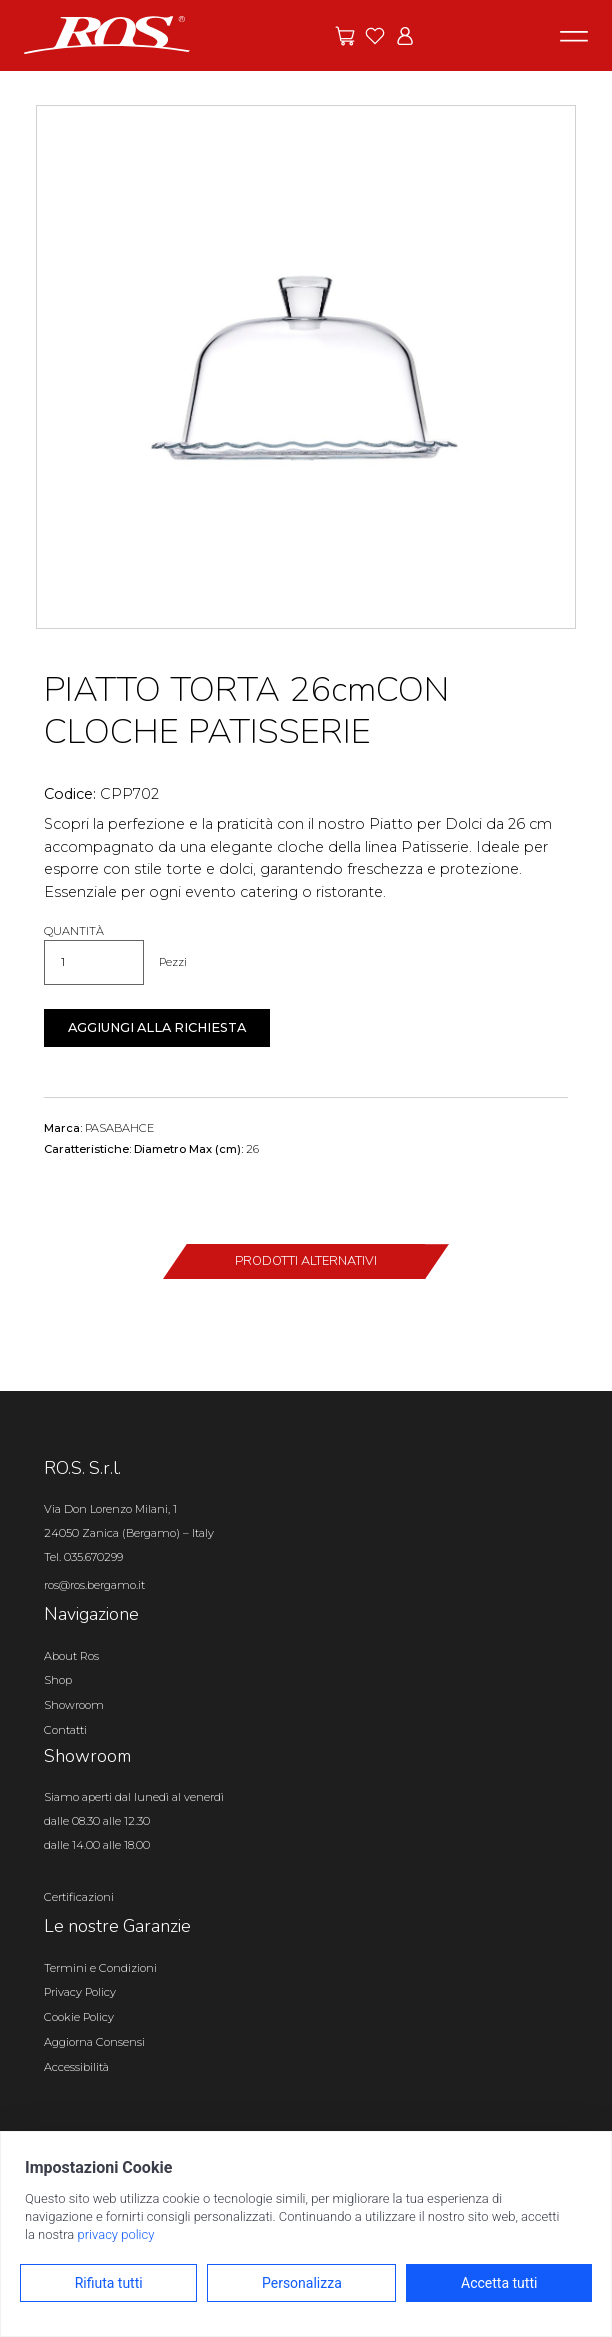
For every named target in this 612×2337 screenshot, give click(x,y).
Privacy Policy (80, 1992)
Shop (58, 1680)
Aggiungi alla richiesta (157, 1027)
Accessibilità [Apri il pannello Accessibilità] (76, 2067)
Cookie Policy (79, 2017)
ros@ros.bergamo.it (94, 1585)
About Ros (71, 1656)
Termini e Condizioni (100, 1968)
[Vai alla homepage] (107, 34)
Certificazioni (79, 1897)
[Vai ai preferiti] (375, 36)
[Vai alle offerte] (345, 36)
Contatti (65, 1730)
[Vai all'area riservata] (405, 36)
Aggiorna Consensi (94, 2042)
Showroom (74, 1705)
